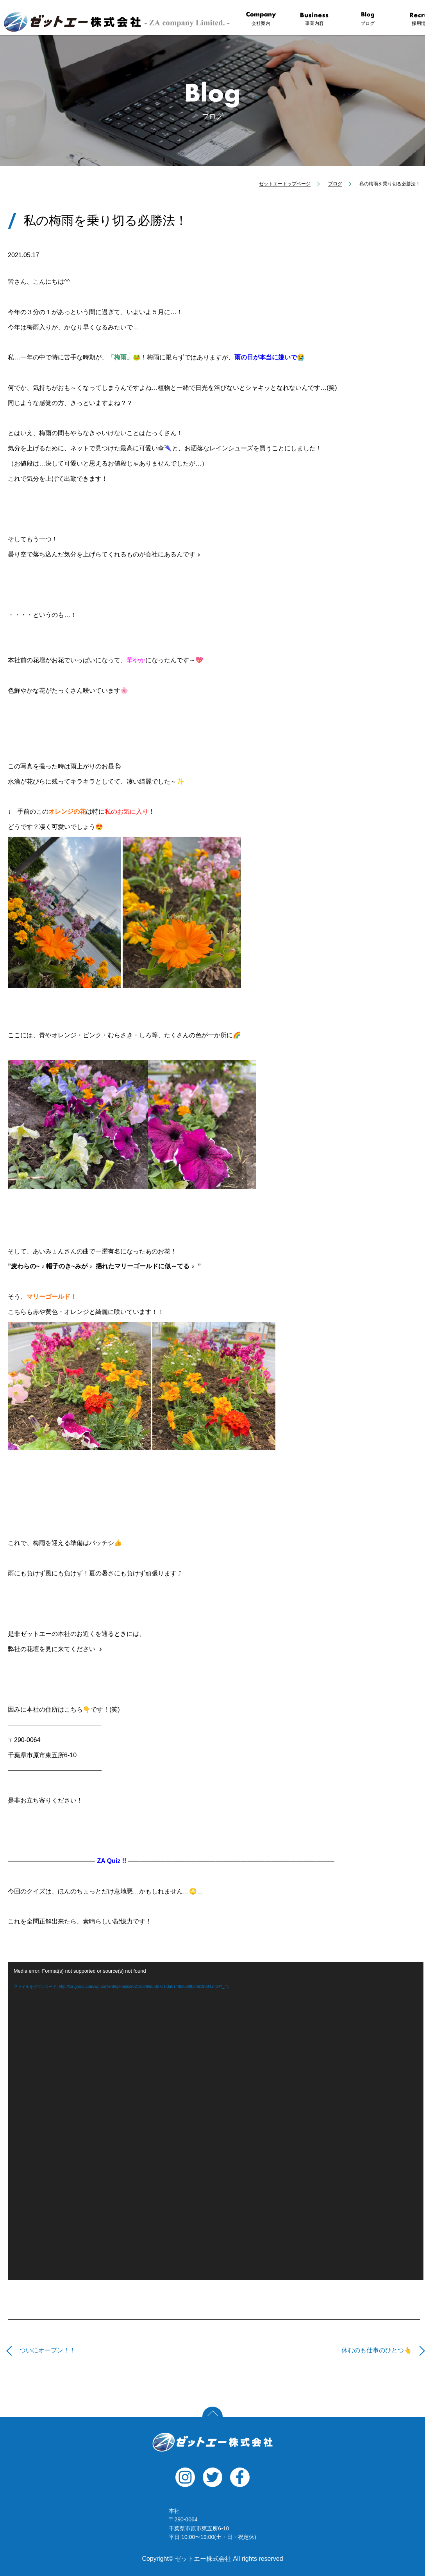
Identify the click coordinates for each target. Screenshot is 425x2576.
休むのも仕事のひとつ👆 (376, 2350)
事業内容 (314, 19)
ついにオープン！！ (48, 2350)
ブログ (367, 19)
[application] (215, 2121)
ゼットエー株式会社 (212, 2442)
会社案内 (261, 19)
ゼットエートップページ (285, 184)
